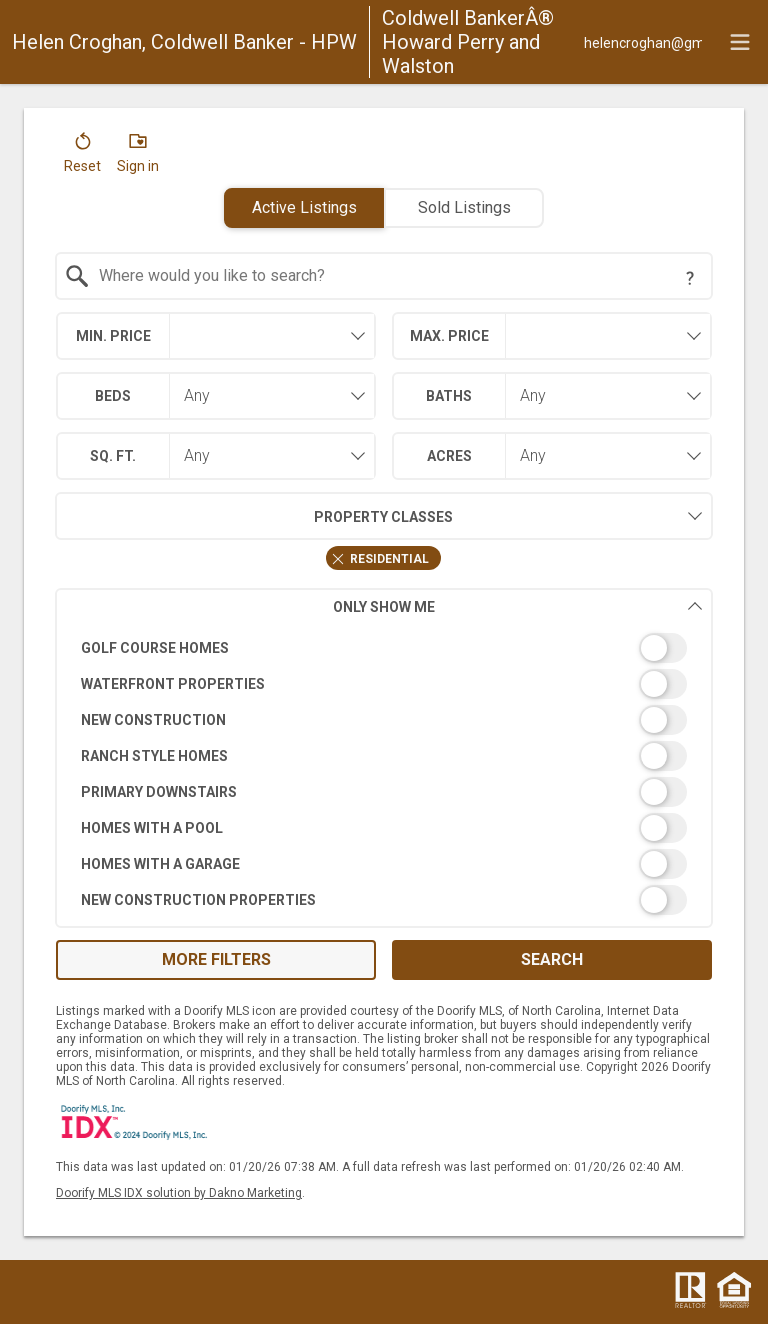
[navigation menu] (740, 42)
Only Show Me (518, 606)
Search (552, 959)
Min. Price (113, 336)
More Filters (216, 959)
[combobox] (384, 276)
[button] (82, 157)
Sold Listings (464, 207)
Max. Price (449, 336)
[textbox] (396, 276)
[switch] (384, 648)
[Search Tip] (690, 278)
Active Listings (304, 207)
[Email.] (643, 42)
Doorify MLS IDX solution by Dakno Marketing (179, 1193)
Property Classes (254, 516)
